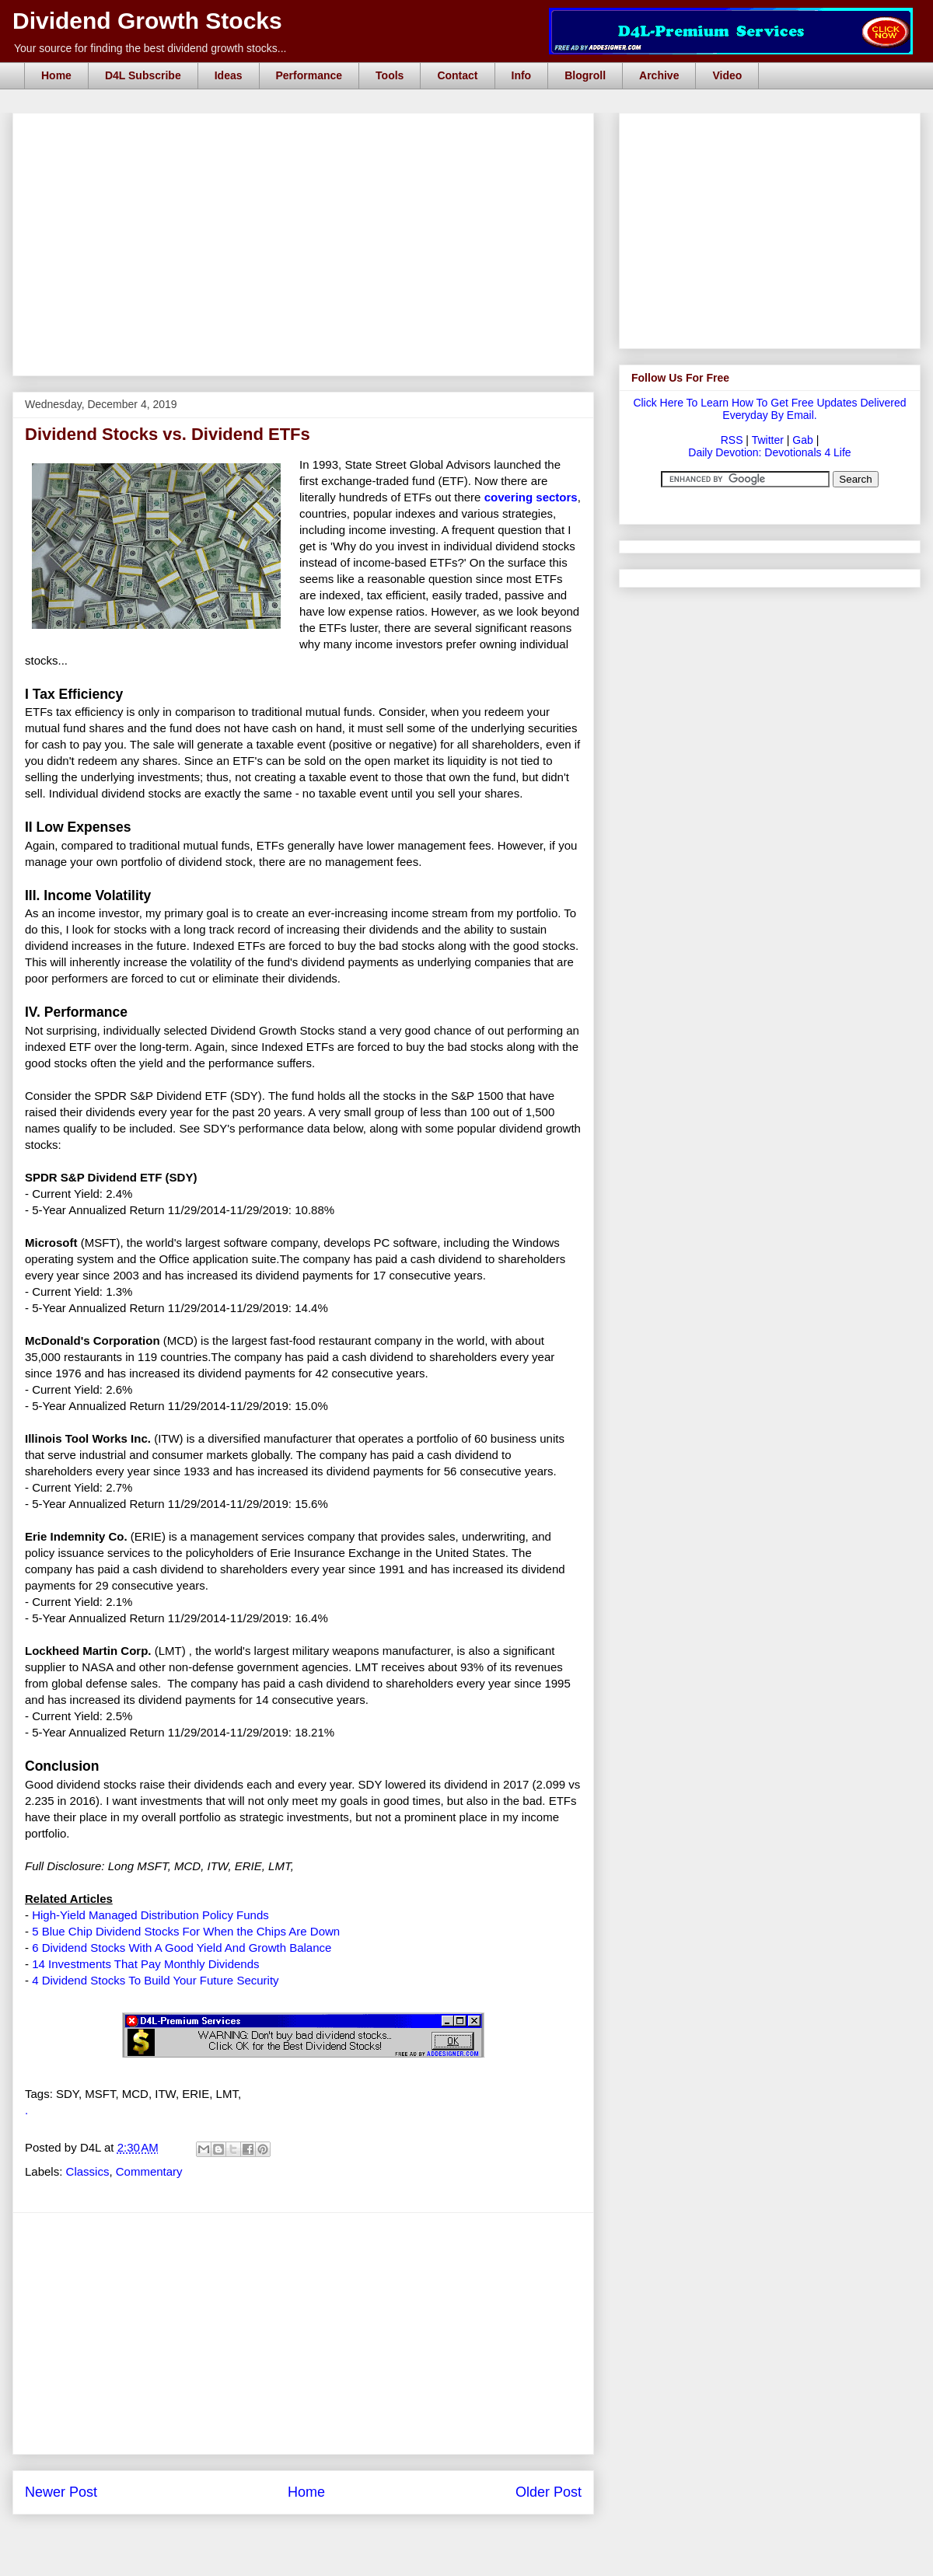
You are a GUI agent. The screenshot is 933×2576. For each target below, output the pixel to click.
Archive (659, 75)
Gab (802, 440)
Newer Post (61, 2492)
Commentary (149, 2171)
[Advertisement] (308, 130)
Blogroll (585, 75)
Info (522, 75)
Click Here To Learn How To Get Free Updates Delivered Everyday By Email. (769, 408)
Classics (88, 2171)
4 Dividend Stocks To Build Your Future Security (155, 1980)
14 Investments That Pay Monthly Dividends (145, 1963)
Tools (390, 75)
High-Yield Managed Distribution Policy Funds (150, 1915)
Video (727, 75)
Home (56, 75)
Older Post (548, 2492)
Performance (309, 75)
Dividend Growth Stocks (147, 20)
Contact (457, 75)
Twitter (768, 440)
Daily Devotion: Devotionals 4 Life (769, 452)
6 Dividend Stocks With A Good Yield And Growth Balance (181, 1947)
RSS (732, 440)
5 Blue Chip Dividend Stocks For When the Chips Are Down (186, 1931)
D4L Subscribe (143, 75)
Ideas (229, 75)
